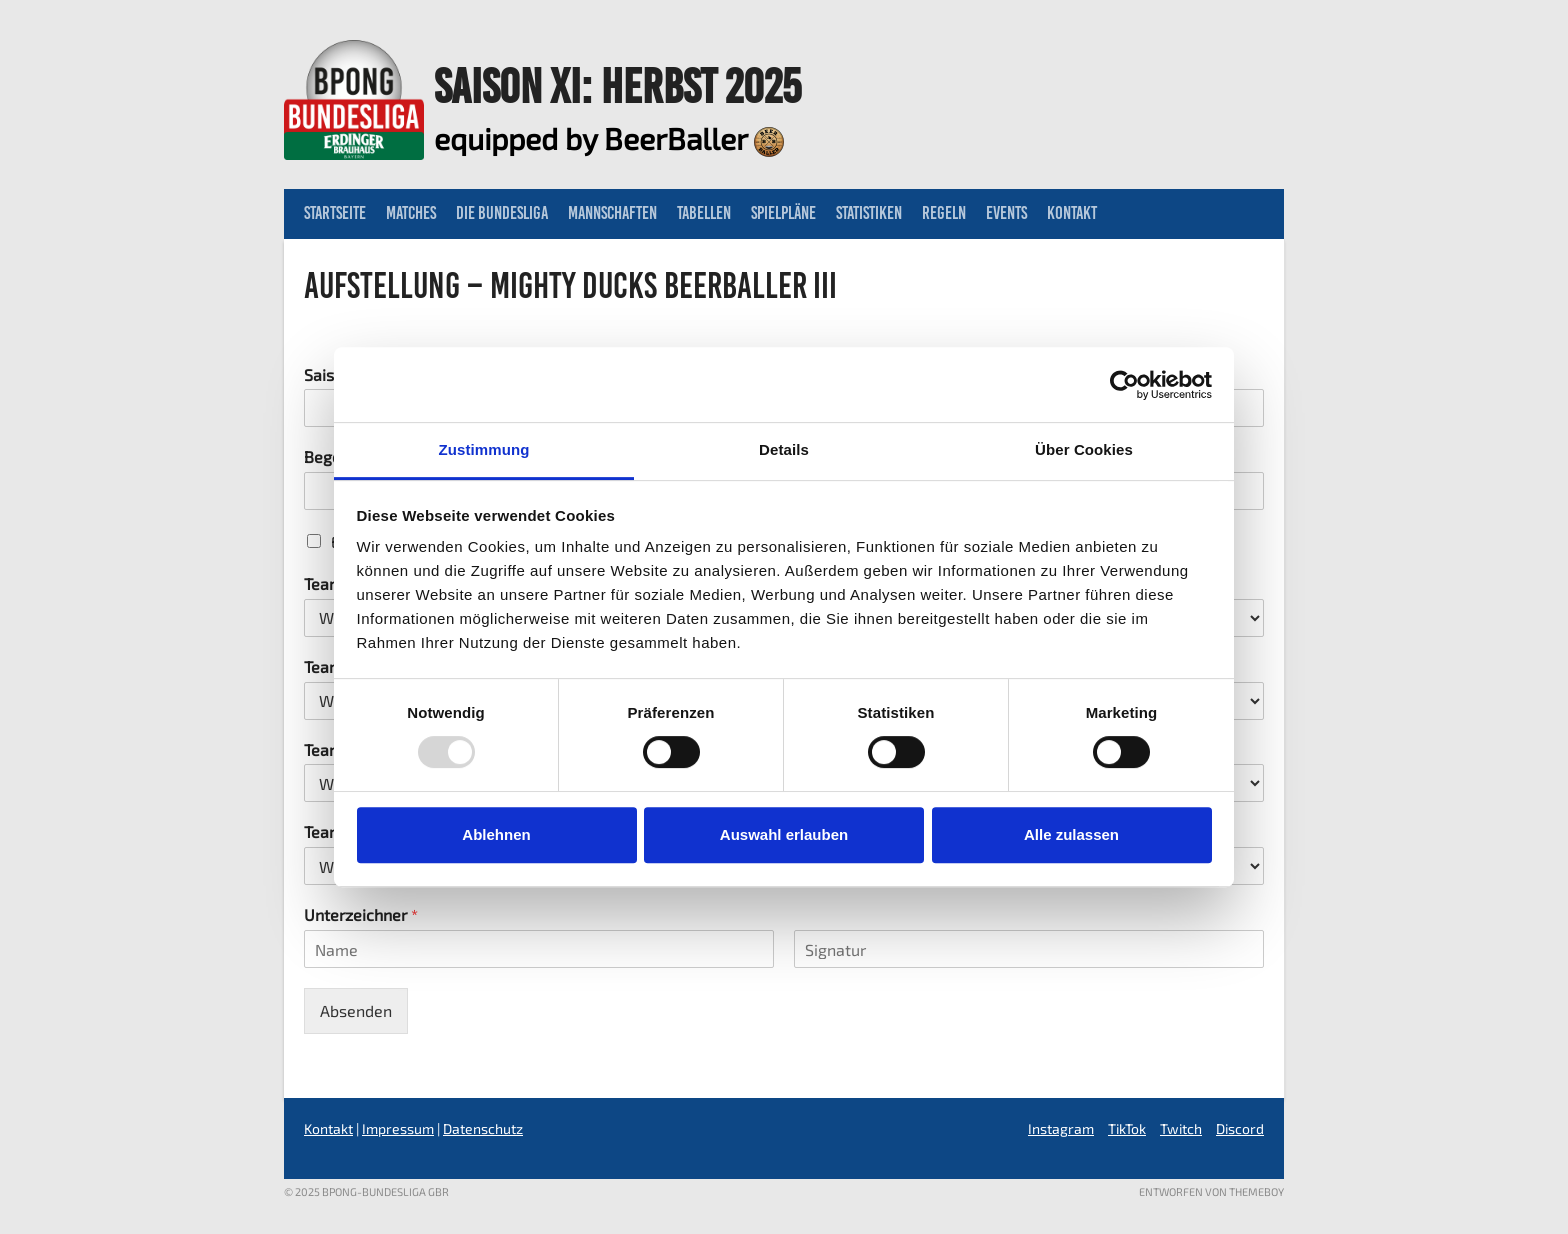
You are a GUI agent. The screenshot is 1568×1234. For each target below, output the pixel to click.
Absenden (356, 1010)
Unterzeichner (361, 914)
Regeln (944, 213)
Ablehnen (496, 834)
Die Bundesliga (502, 213)
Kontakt (1072, 213)
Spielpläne (783, 213)
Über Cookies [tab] (1084, 449)
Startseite (335, 213)
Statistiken (869, 213)
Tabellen (704, 213)
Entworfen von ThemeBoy (1211, 1191)
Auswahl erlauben (784, 834)
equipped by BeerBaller (609, 138)
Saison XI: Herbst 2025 (617, 86)
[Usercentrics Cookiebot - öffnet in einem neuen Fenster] (1124, 385)
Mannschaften (612, 213)
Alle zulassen (1071, 834)
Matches (411, 213)
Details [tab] (784, 449)
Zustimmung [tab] (484, 449)
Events (1006, 213)
